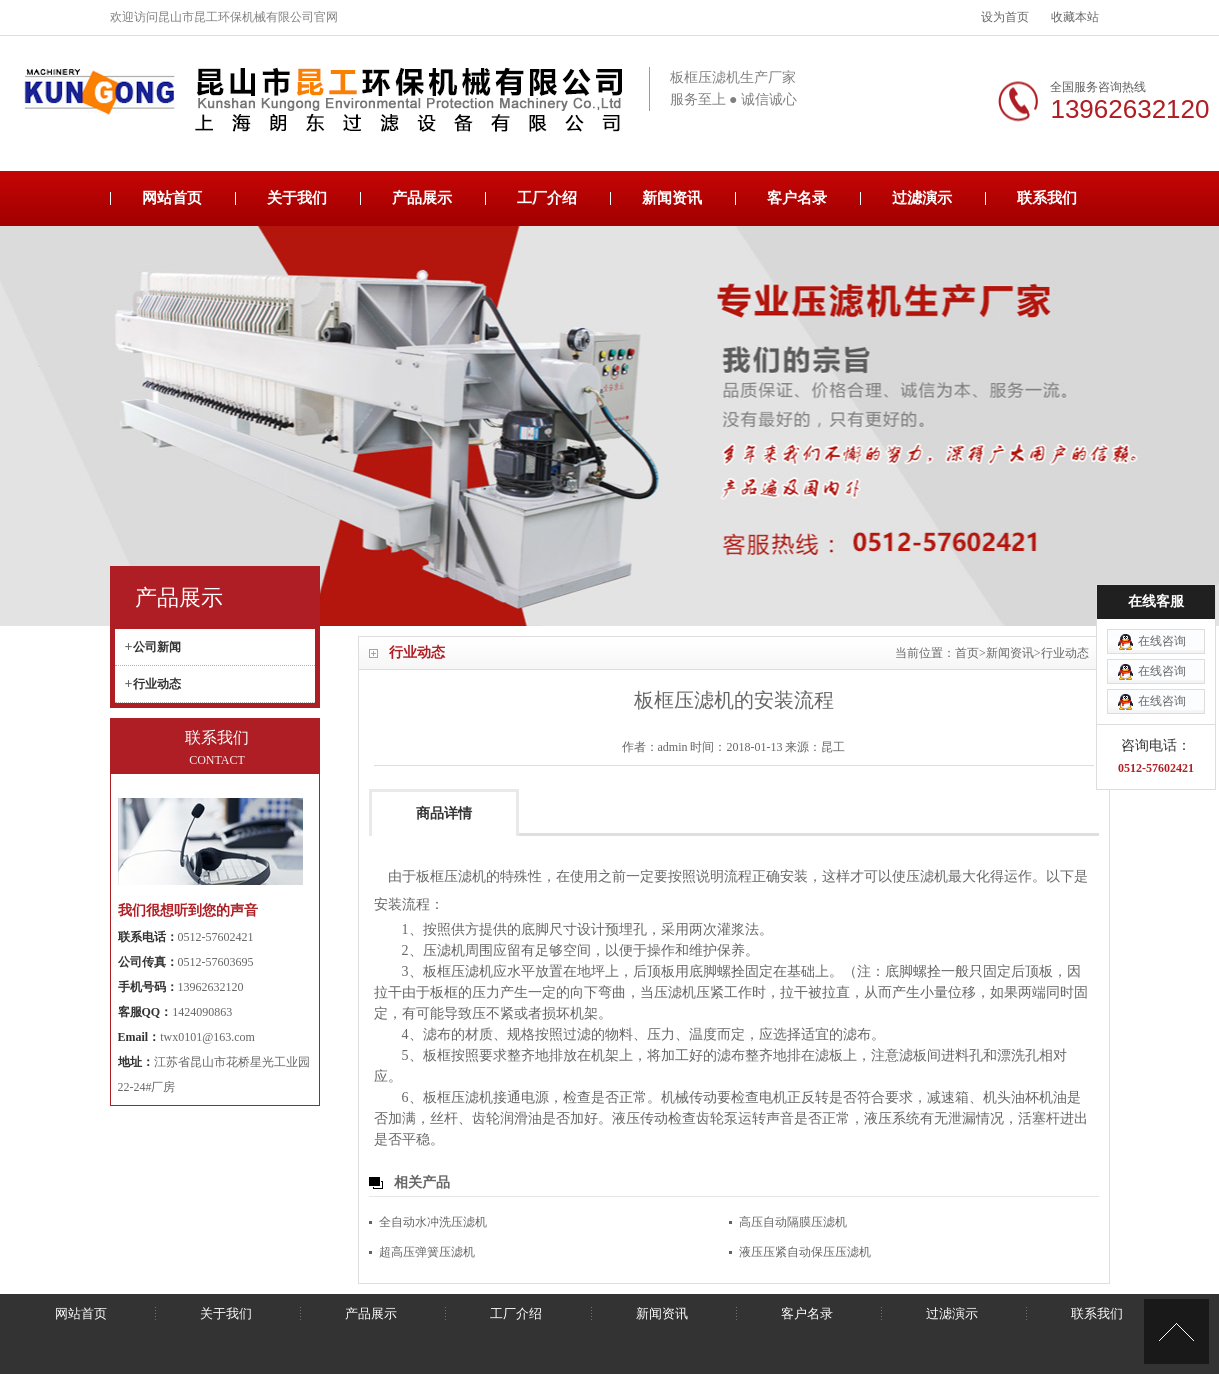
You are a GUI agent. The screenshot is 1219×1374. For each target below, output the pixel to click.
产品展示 (422, 198)
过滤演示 (922, 198)
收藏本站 (1075, 17)
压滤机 (927, 876)
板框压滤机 (451, 876)
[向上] (1176, 1331)
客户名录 (797, 198)
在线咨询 (1162, 591)
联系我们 (1047, 198)
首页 (967, 653)
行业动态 (1065, 653)
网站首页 (172, 198)
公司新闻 (157, 647)
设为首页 (1005, 17)
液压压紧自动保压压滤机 (805, 1252)
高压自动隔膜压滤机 (793, 1222)
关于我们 (297, 198)
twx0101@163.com (207, 1037)
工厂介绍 (547, 198)
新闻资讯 (672, 198)
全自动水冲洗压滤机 (433, 1222)
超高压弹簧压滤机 (427, 1252)
